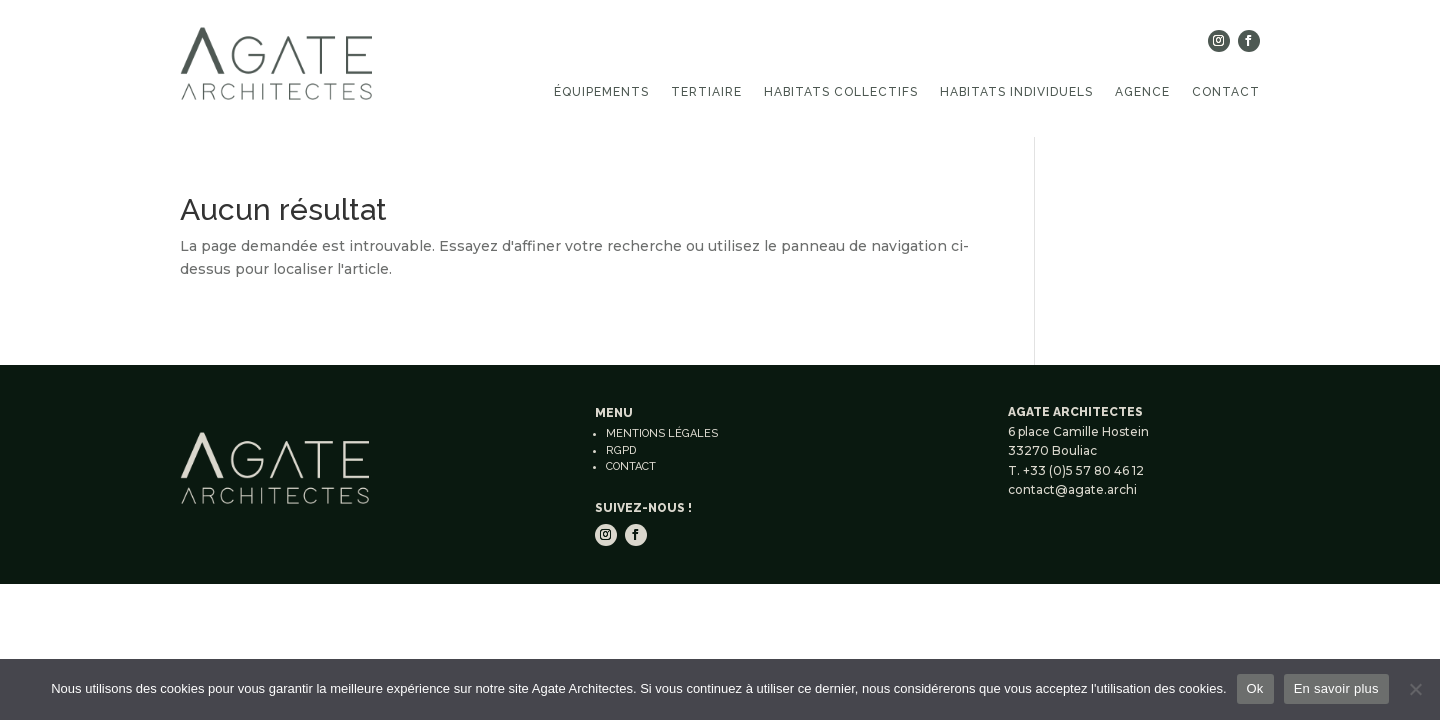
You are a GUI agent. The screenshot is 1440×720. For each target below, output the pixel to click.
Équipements (601, 92)
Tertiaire (706, 92)
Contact (1226, 92)
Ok (1255, 688)
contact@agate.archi (1072, 489)
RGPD (621, 450)
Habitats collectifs (841, 92)
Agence (1142, 92)
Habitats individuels (1016, 92)
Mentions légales (662, 433)
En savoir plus (1336, 688)
